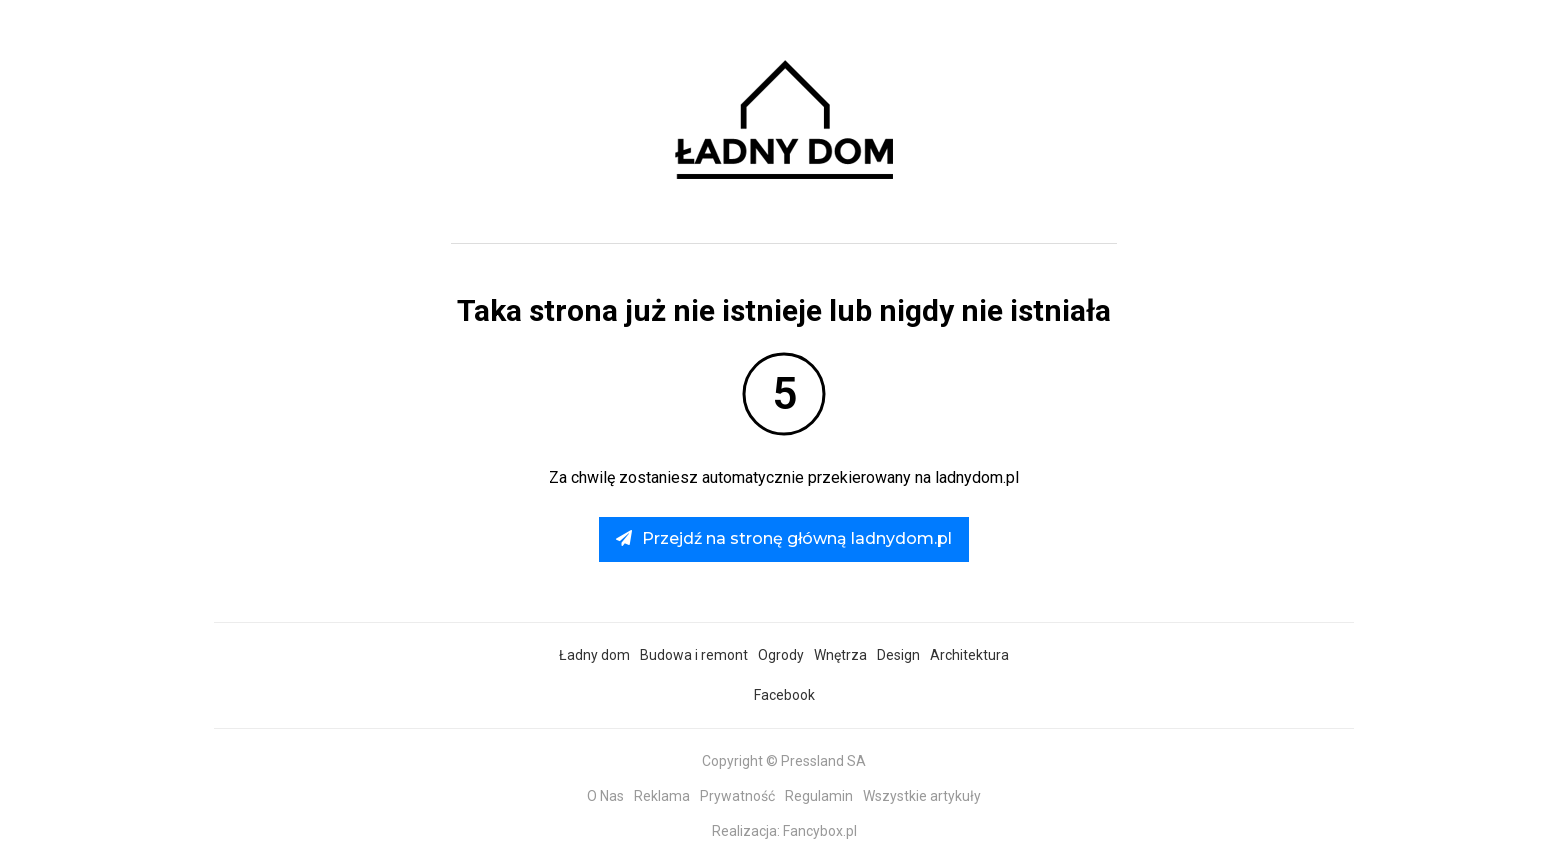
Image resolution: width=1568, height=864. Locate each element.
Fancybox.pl (820, 831)
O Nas (605, 796)
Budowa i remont (694, 655)
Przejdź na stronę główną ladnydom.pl (784, 538)
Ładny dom (594, 655)
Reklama (662, 796)
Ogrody (781, 655)
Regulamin (819, 796)
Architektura (969, 655)
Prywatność (737, 796)
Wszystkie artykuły (922, 796)
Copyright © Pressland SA (784, 761)
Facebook (784, 695)
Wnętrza (840, 655)
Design (898, 655)
